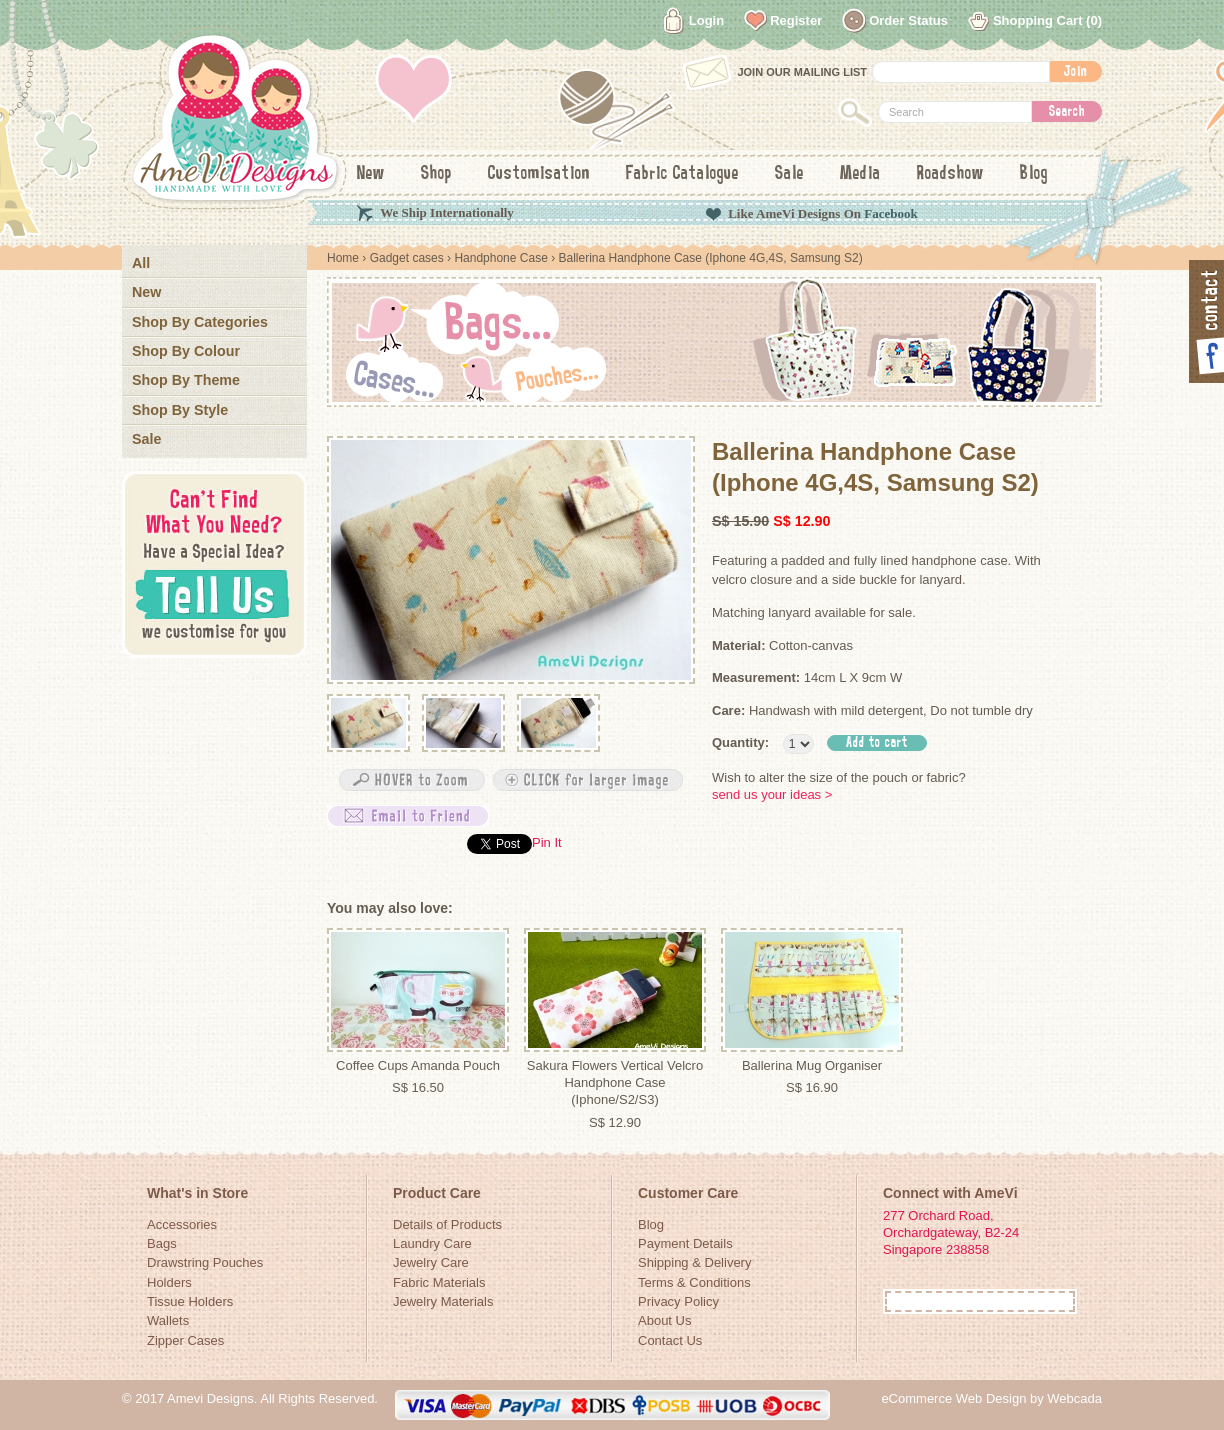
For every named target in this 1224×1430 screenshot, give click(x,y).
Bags (162, 1243)
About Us (664, 1320)
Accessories (182, 1224)
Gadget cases (407, 258)
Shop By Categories (200, 322)
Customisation (539, 174)
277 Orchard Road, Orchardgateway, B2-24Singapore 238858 (951, 1233)
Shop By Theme (186, 380)
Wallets (168, 1320)
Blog (1034, 174)
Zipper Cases (185, 1340)
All (141, 263)
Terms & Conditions (694, 1282)
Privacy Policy (678, 1301)
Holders (169, 1282)
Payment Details (685, 1243)
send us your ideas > (772, 794)
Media (860, 174)
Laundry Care (432, 1243)
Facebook (890, 213)
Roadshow (950, 174)
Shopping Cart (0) (1047, 20)
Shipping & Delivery (694, 1262)
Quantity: (740, 742)
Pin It (547, 842)
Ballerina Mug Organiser (812, 1065)
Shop (436, 174)
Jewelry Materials (443, 1301)
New (371, 174)
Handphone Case (500, 258)
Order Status (908, 20)
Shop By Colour (186, 351)
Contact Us (670, 1340)
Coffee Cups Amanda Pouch (418, 1065)
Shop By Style (180, 410)
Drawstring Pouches (205, 1262)
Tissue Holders (190, 1301)
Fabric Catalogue (682, 174)
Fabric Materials (439, 1282)
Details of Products (447, 1224)
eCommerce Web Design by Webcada (991, 1398)
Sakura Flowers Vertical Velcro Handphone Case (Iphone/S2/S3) (615, 1083)
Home (343, 258)
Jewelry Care (431, 1262)
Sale (789, 174)
